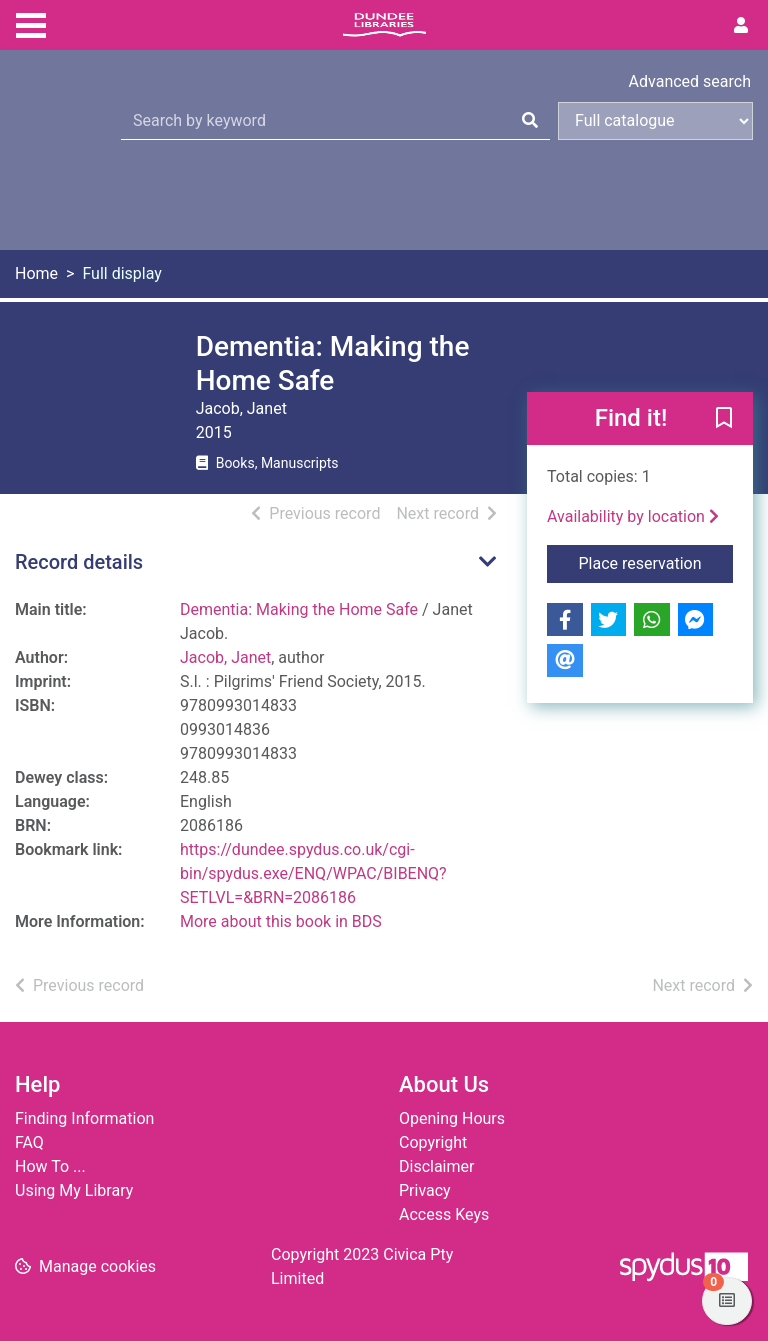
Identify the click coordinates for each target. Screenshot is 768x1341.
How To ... (50, 1166)
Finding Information (84, 1118)
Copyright (433, 1142)
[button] (724, 420)
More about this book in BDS (281, 921)
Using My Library (74, 1190)
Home (36, 273)
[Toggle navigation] (31, 23)
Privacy (425, 1190)
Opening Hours (452, 1118)
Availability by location (633, 516)
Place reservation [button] (656, 562)
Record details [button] (79, 562)
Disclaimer (436, 1166)
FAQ (29, 1142)
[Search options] (655, 121)
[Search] (530, 121)
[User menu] (741, 26)
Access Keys (444, 1214)
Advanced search (690, 81)
